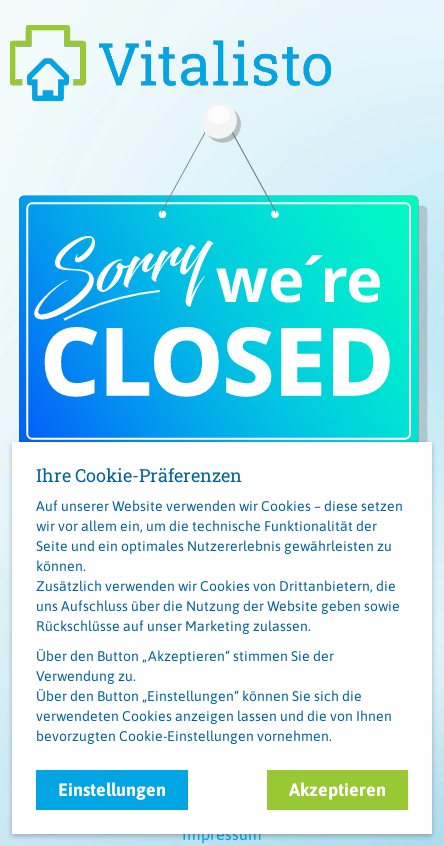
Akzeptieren (337, 789)
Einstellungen (112, 789)
